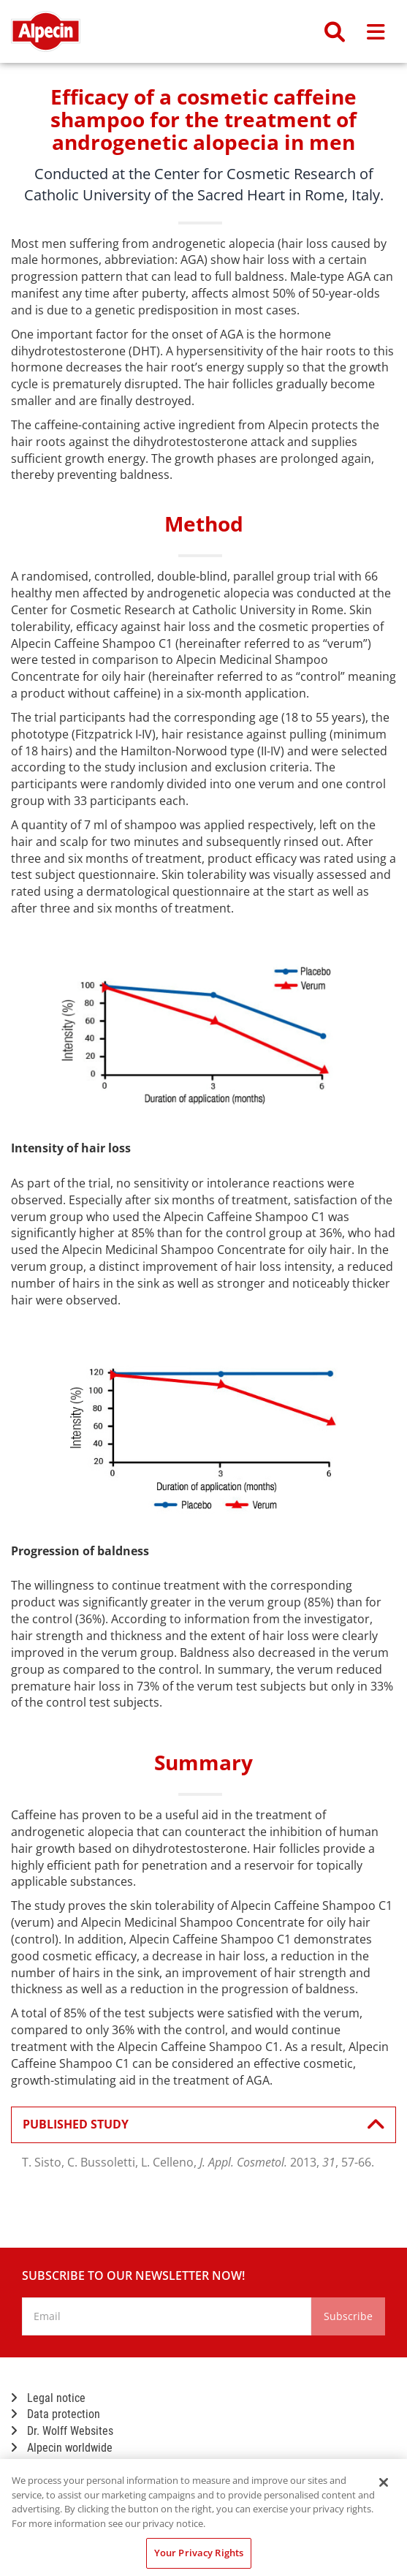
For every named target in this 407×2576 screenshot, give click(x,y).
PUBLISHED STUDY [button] (196, 2125)
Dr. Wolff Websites (62, 2431)
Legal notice (48, 2398)
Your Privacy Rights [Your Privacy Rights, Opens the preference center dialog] (198, 2552)
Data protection (55, 2414)
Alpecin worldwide (62, 2448)
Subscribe (348, 2316)
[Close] (384, 2482)
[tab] (203, 2125)
